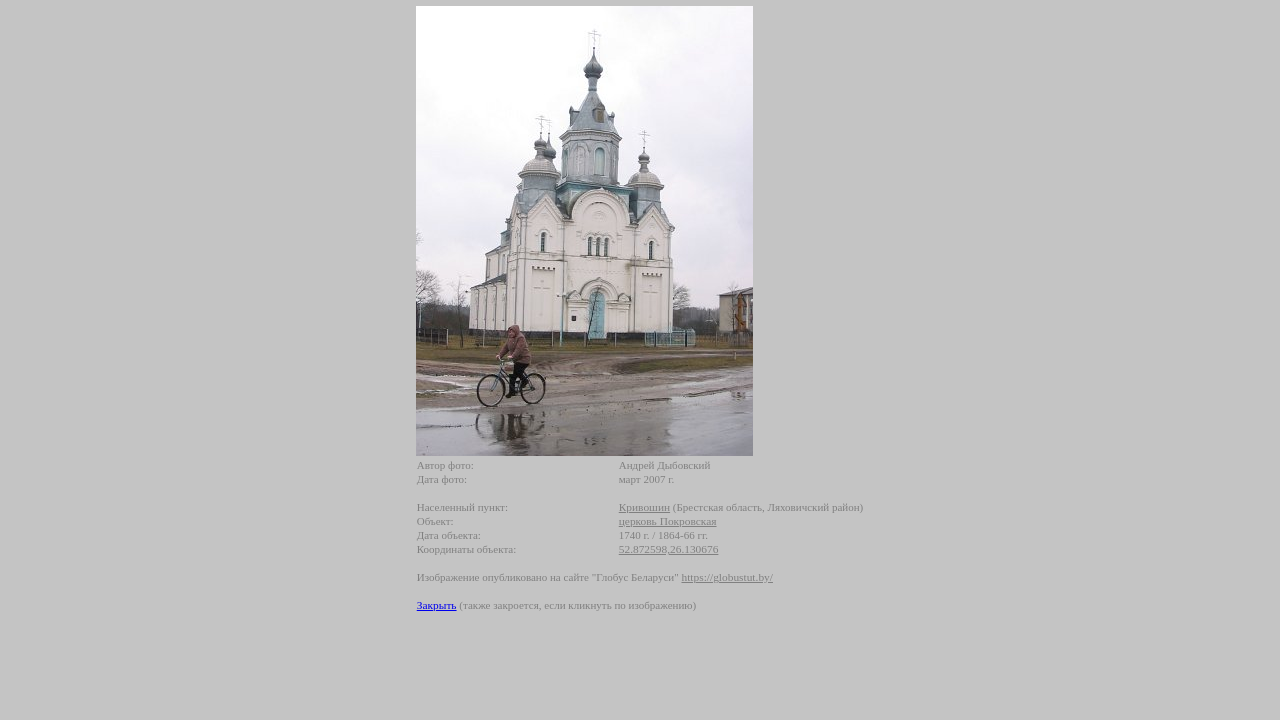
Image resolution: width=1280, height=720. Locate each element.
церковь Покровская (668, 521)
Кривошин (644, 507)
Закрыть (437, 605)
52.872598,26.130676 (669, 549)
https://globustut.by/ (726, 577)
